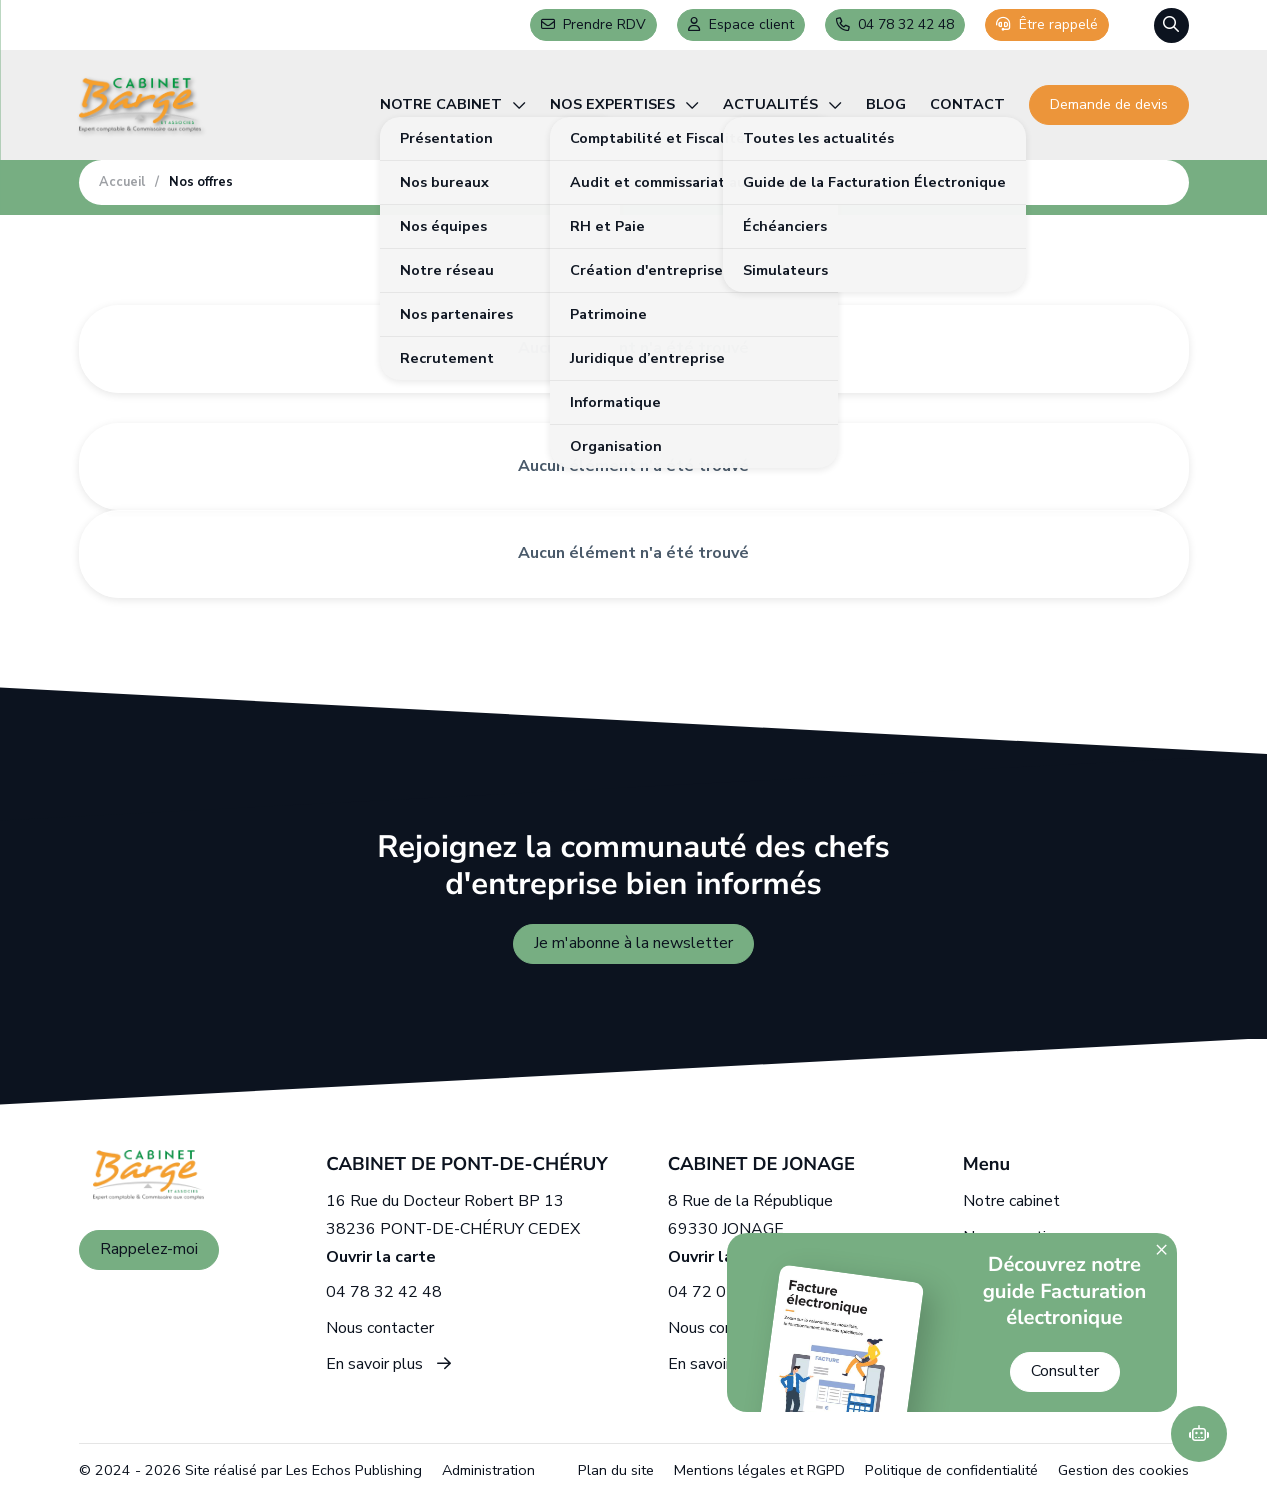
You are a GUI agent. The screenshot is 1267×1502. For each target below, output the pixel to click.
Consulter (1065, 1371)
